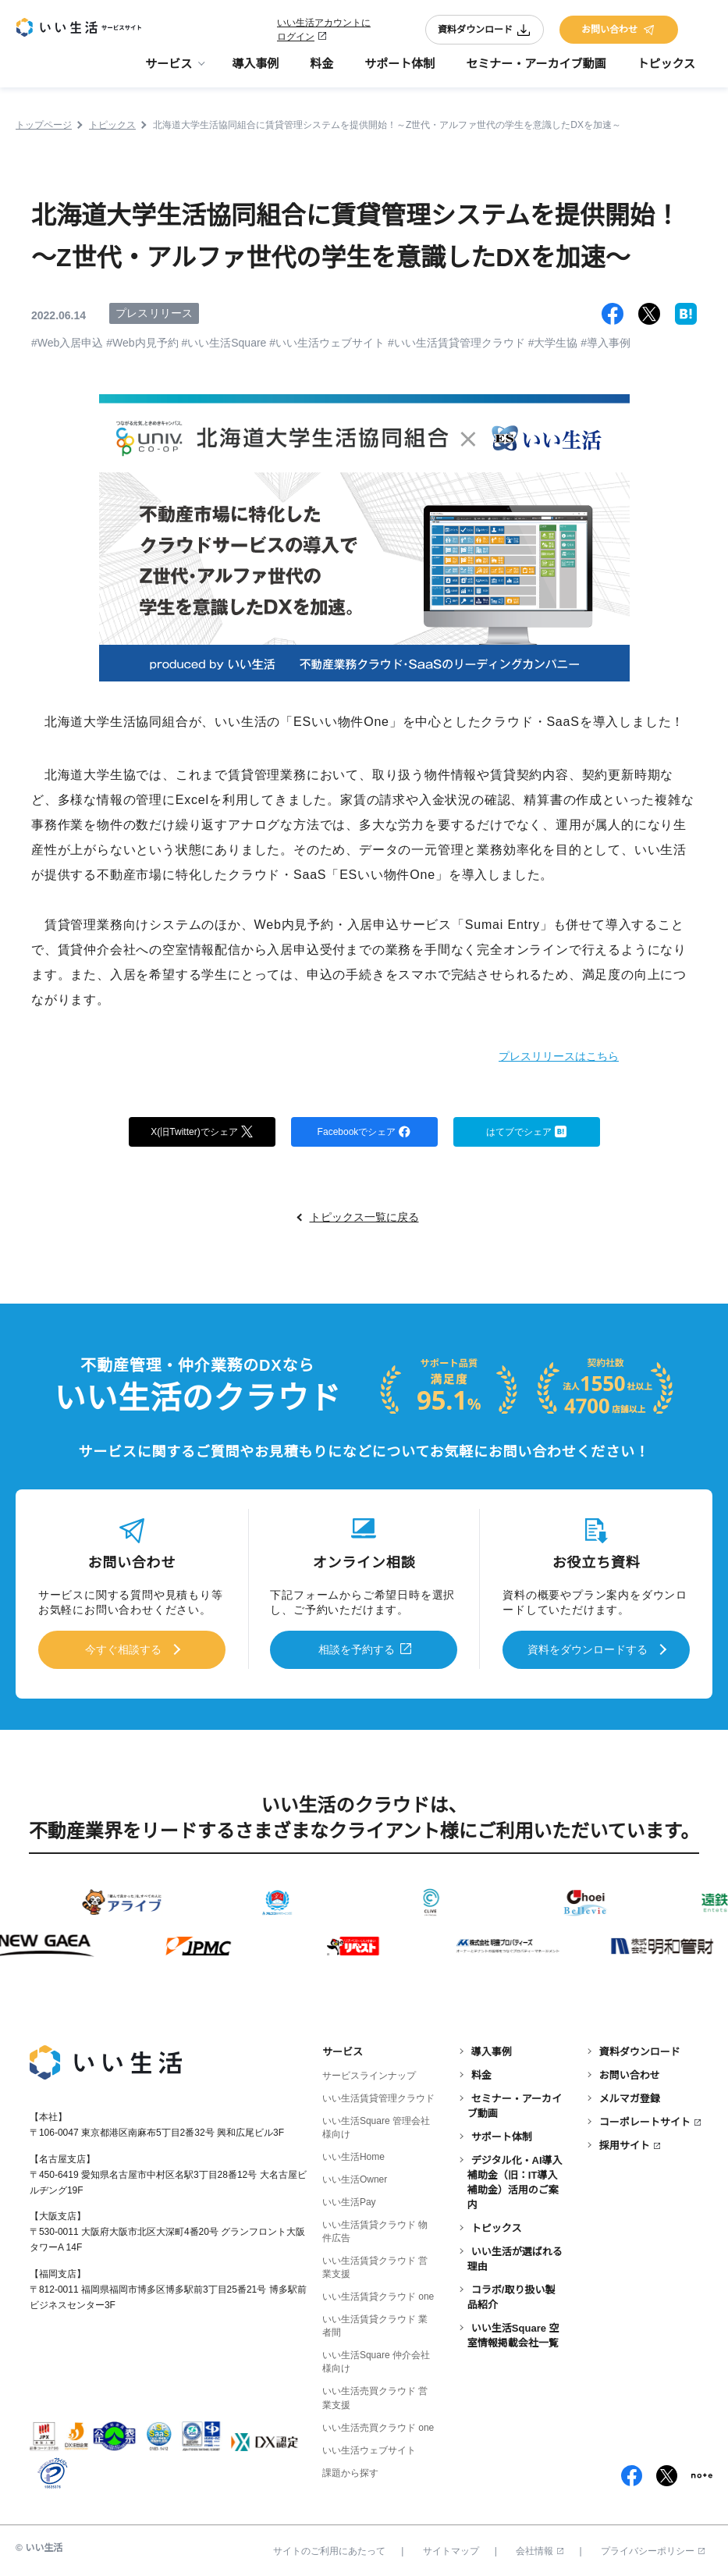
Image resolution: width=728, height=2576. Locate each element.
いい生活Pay (349, 2198)
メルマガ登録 (629, 2095)
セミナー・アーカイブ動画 (535, 70)
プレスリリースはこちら (537, 1055)
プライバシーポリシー (653, 2547)
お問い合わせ (618, 33)
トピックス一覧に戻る (364, 1220)
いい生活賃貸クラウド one (378, 2292)
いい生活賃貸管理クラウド (378, 2094)
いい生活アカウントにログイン (324, 32)
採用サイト (624, 2141)
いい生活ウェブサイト (369, 2446)
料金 (321, 70)
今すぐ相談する (123, 1649)
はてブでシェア (526, 1133)
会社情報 (539, 2547)
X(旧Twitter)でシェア (202, 1133)
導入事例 (255, 70)
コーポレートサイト (645, 2118)
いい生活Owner (354, 2175)
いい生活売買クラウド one (378, 2423)
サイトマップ (451, 2547)
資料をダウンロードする (587, 1649)
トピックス (666, 70)
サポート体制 (399, 70)
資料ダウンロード (484, 33)
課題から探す (350, 2469)
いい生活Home (353, 2152)
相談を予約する (356, 1649)
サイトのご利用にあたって (329, 2547)
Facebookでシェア (364, 1133)
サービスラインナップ (369, 2071)
